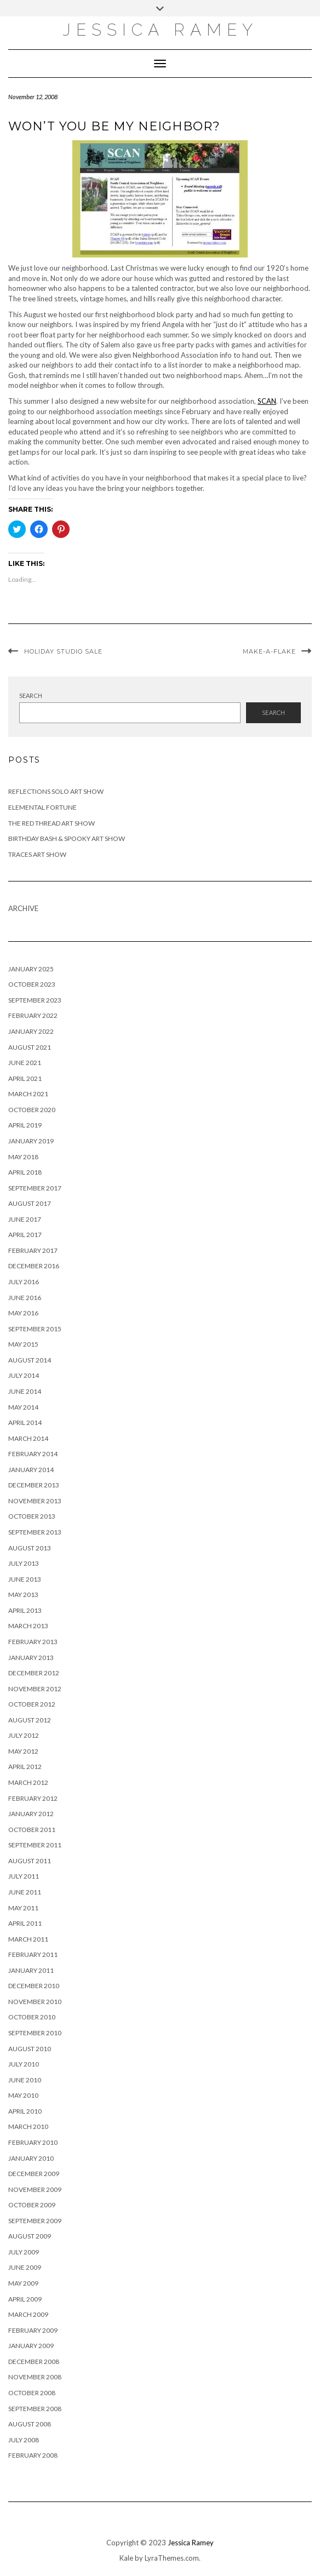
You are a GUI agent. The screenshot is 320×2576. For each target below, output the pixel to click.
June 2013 (24, 1579)
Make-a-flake (269, 651)
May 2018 (23, 1157)
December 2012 (33, 1673)
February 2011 (33, 1954)
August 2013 (29, 1548)
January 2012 (31, 1814)
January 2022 (31, 1031)
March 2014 (28, 1438)
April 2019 (25, 1125)
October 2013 (31, 1516)
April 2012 (25, 1766)
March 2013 (28, 1626)
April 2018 (25, 1172)
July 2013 (23, 1563)
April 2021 (25, 1078)
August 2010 (29, 2049)
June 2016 (24, 1297)
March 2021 (28, 1094)
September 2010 (34, 2033)
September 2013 (34, 1532)
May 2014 (23, 1407)
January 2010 (31, 2158)
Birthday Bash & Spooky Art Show (66, 838)
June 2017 (24, 1219)
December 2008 (33, 2361)
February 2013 (33, 1642)
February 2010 (33, 2142)
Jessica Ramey (160, 29)
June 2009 (24, 2267)
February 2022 (33, 1015)
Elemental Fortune (42, 807)
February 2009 (33, 2330)
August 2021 (29, 1047)
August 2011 (29, 1861)
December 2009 (33, 2173)
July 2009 (23, 2252)
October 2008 (31, 2393)
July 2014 (23, 1375)
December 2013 (33, 1485)
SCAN (267, 401)
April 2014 (25, 1422)
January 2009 (31, 2346)
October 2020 (31, 1110)
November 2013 (34, 1501)
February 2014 (33, 1454)
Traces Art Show (37, 854)
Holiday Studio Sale (63, 651)
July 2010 (23, 2064)
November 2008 (34, 2377)
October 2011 (31, 1829)
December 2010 (33, 1986)
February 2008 (33, 2455)
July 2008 (23, 2440)
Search (30, 695)
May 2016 (23, 1313)
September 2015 (34, 1329)
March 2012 (28, 1782)
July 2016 (23, 1282)
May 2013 (23, 1594)
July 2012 (23, 1735)
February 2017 (33, 1250)
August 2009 (29, 2236)
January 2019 (31, 1141)
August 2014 (29, 1360)
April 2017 (25, 1234)
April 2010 (25, 2111)
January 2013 (31, 1657)
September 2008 (34, 2409)
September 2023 (34, 1000)
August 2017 (29, 1203)
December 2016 (33, 1266)
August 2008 (29, 2424)
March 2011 (28, 1939)
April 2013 (25, 1610)
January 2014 (31, 1470)
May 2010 (23, 2095)
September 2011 (34, 1845)
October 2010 (31, 2017)
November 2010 (34, 2001)
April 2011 (25, 1923)
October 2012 (31, 1704)
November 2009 (34, 2189)
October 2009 (31, 2205)
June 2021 (24, 1062)
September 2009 (34, 2221)
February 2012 (33, 1798)
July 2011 (23, 1876)
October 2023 (31, 984)
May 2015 (23, 1344)
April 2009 (25, 2299)
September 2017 (34, 1188)
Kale (126, 2558)
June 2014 (24, 1391)
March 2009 (28, 2314)
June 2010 (24, 2080)
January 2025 (31, 969)
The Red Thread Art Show (51, 823)
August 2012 (29, 1720)
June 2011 (24, 1892)
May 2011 (23, 1908)
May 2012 (23, 1751)
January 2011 (31, 1970)
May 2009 (23, 2283)
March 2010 (28, 2126)
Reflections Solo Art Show (56, 791)
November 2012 (34, 1689)
